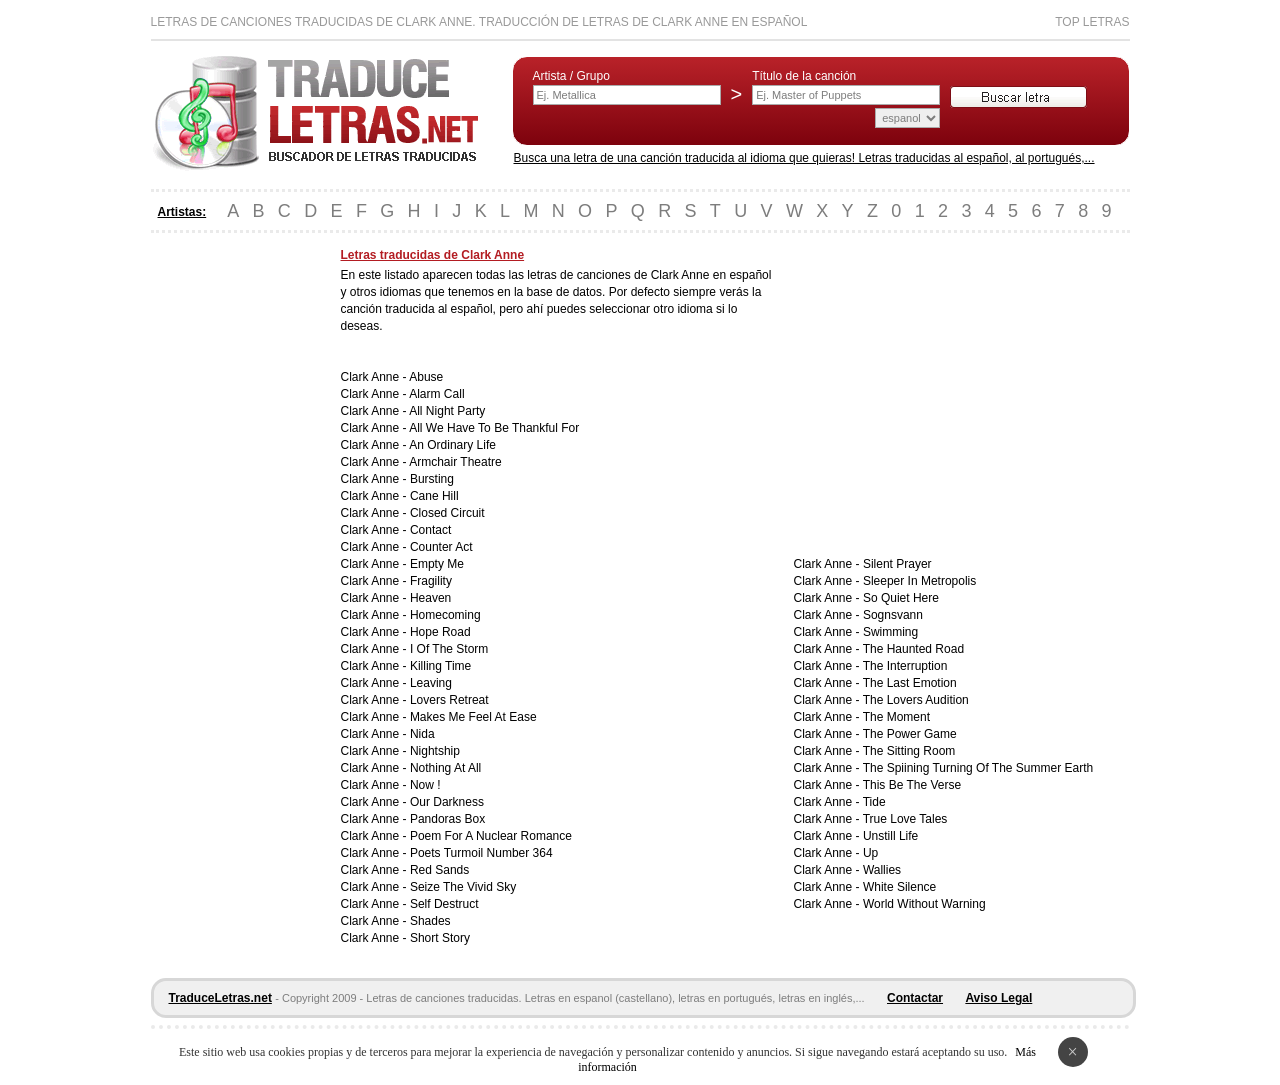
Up (870, 853)
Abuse (426, 377)
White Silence (899, 887)
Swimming (890, 632)
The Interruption (905, 666)
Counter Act (441, 547)
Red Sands (439, 870)
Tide (874, 802)
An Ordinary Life (452, 445)
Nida (422, 734)
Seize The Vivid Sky (463, 887)
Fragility (431, 581)
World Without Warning (924, 904)
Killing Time (440, 666)
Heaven (430, 598)
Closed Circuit (447, 513)
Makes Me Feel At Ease (473, 717)
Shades (430, 921)
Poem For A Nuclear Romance (491, 836)
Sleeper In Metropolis (919, 581)
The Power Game (910, 734)
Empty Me (437, 564)
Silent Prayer (897, 564)
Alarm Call (436, 394)
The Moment (896, 717)
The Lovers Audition (916, 700)
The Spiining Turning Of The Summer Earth (978, 768)
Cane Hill (434, 496)
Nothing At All (445, 768)
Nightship (435, 751)
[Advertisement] (231, 548)
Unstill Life (890, 836)
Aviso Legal (998, 998)
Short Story (440, 938)
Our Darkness (447, 802)
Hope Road (440, 632)
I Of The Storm (449, 649)
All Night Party (447, 411)
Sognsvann (893, 615)
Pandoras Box (447, 819)
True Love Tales (905, 819)
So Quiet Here (901, 598)
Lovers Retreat (449, 700)
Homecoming (445, 615)
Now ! (425, 785)
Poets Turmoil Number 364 (481, 853)
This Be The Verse (912, 785)
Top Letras (1092, 22)
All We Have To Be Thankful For (494, 428)
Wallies (882, 870)
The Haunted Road (913, 649)
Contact (430, 530)
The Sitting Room (909, 751)
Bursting (432, 479)
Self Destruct (444, 904)
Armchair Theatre (455, 462)
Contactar (915, 998)
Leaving (431, 683)
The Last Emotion (910, 683)
